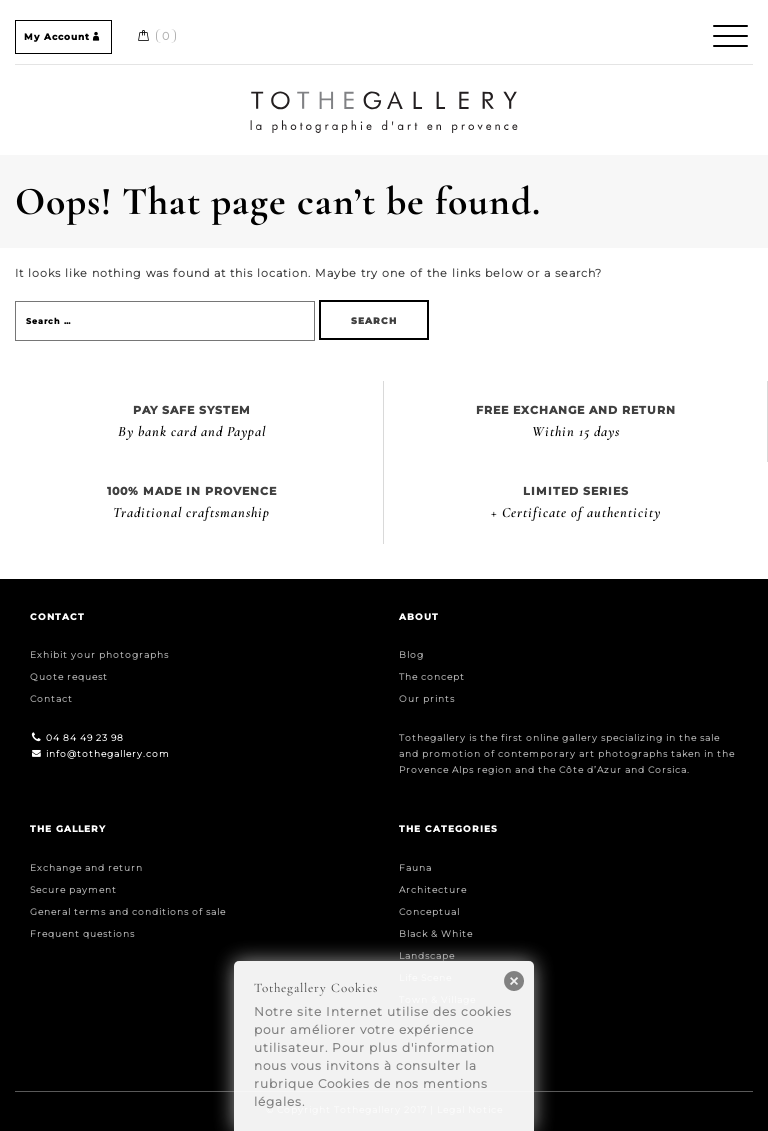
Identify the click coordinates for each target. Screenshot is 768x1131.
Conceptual (429, 911)
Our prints (427, 698)
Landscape (427, 955)
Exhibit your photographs (99, 654)
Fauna (415, 867)
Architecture (433, 889)
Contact (51, 698)
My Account (63, 36)
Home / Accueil (384, 94)
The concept (432, 676)
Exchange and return (86, 867)
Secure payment (73, 889)
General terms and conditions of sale (128, 911)
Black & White (436, 933)
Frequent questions (82, 933)
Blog (411, 654)
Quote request (69, 676)
